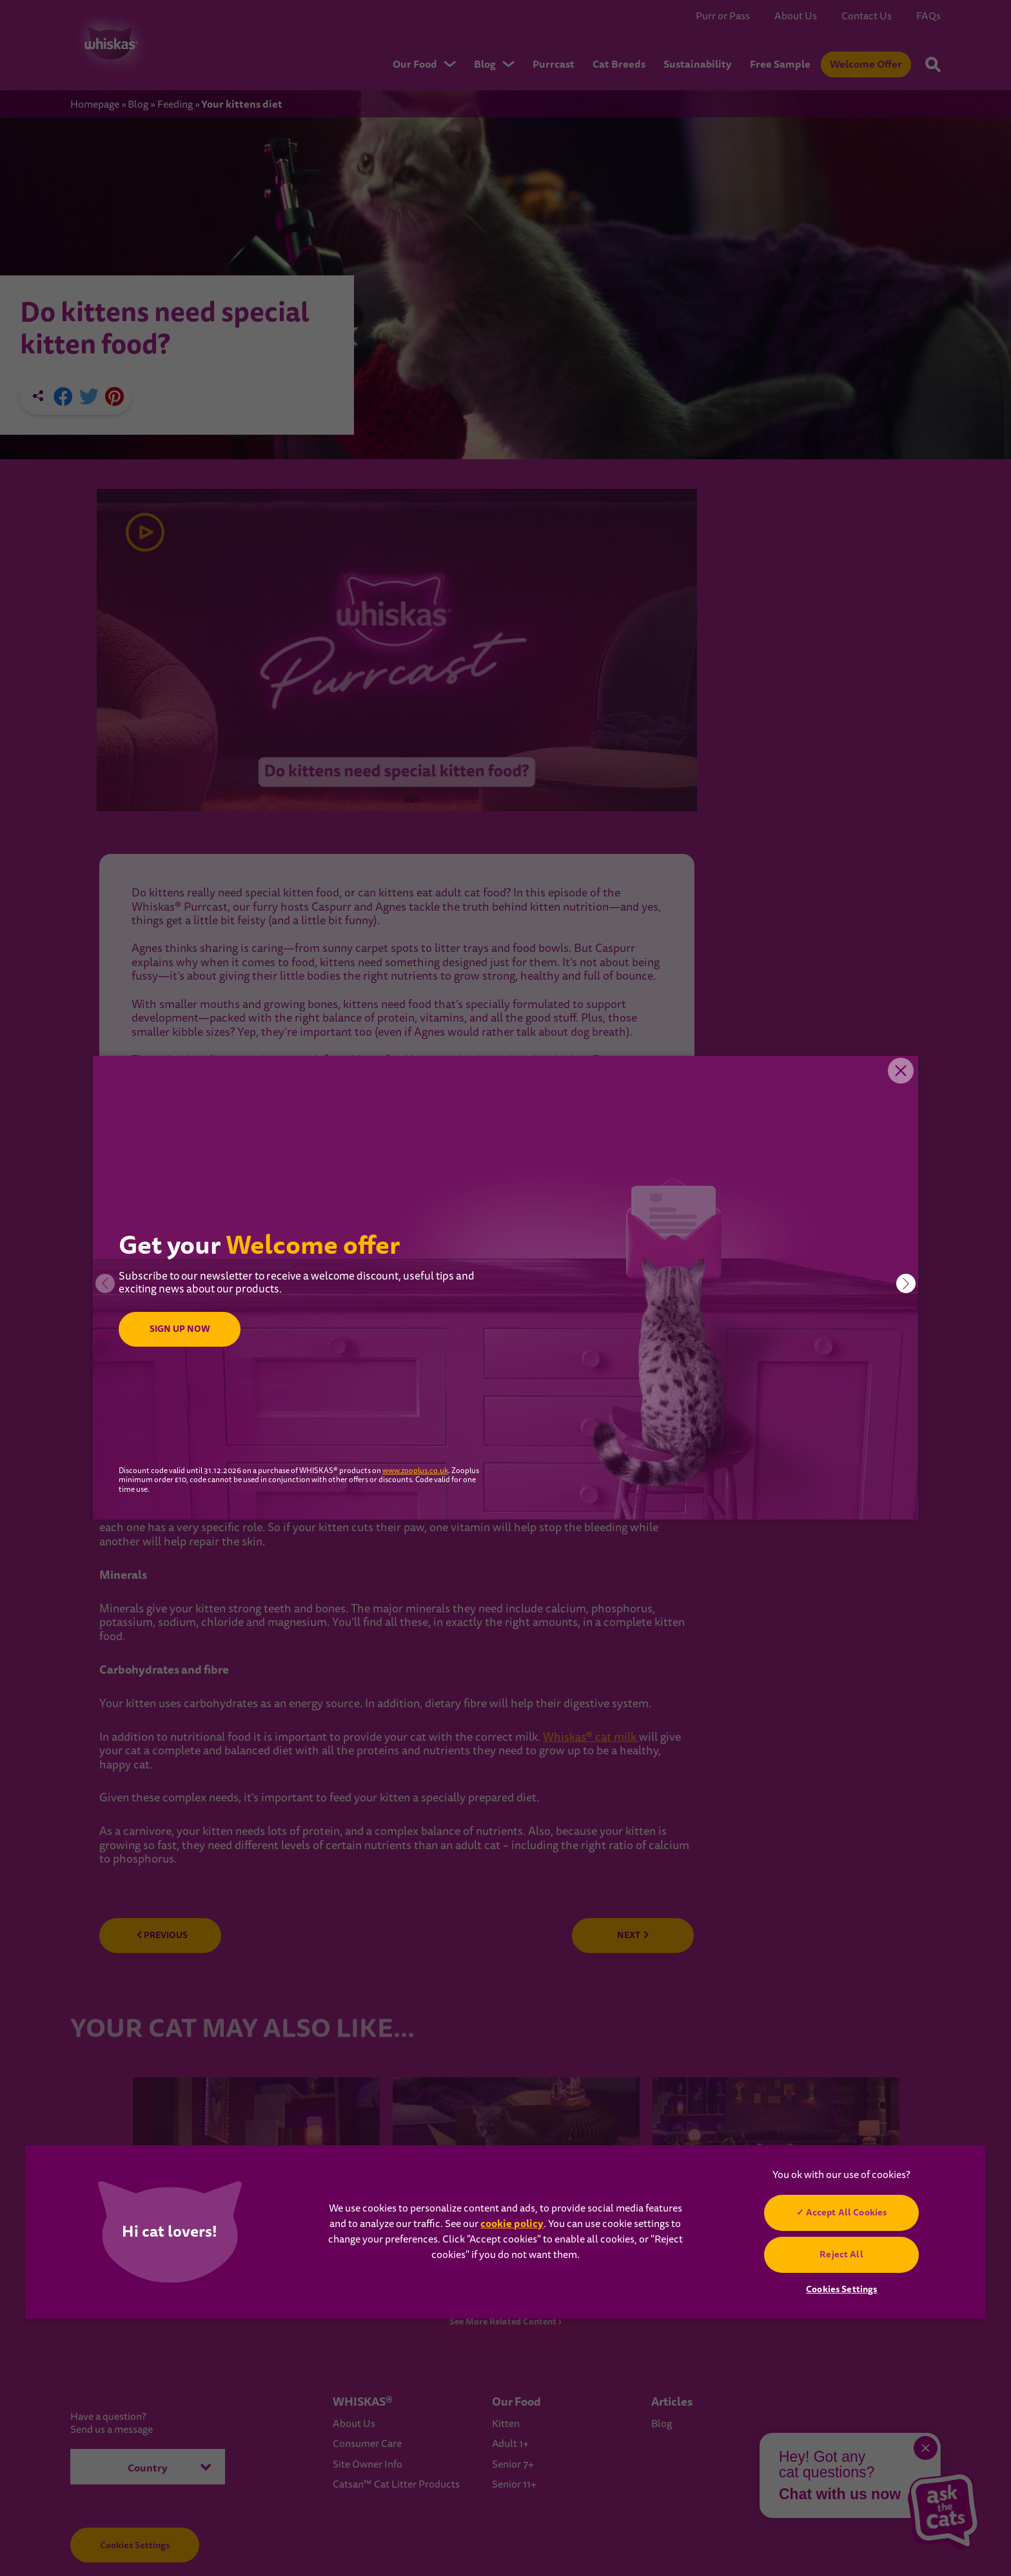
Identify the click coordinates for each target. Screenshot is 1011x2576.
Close (899, 1075)
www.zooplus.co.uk (415, 1471)
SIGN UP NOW (182, 1329)
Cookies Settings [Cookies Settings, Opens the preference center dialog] (841, 2289)
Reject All (841, 2254)
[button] (906, 1283)
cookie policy (512, 2223)
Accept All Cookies (846, 2212)
